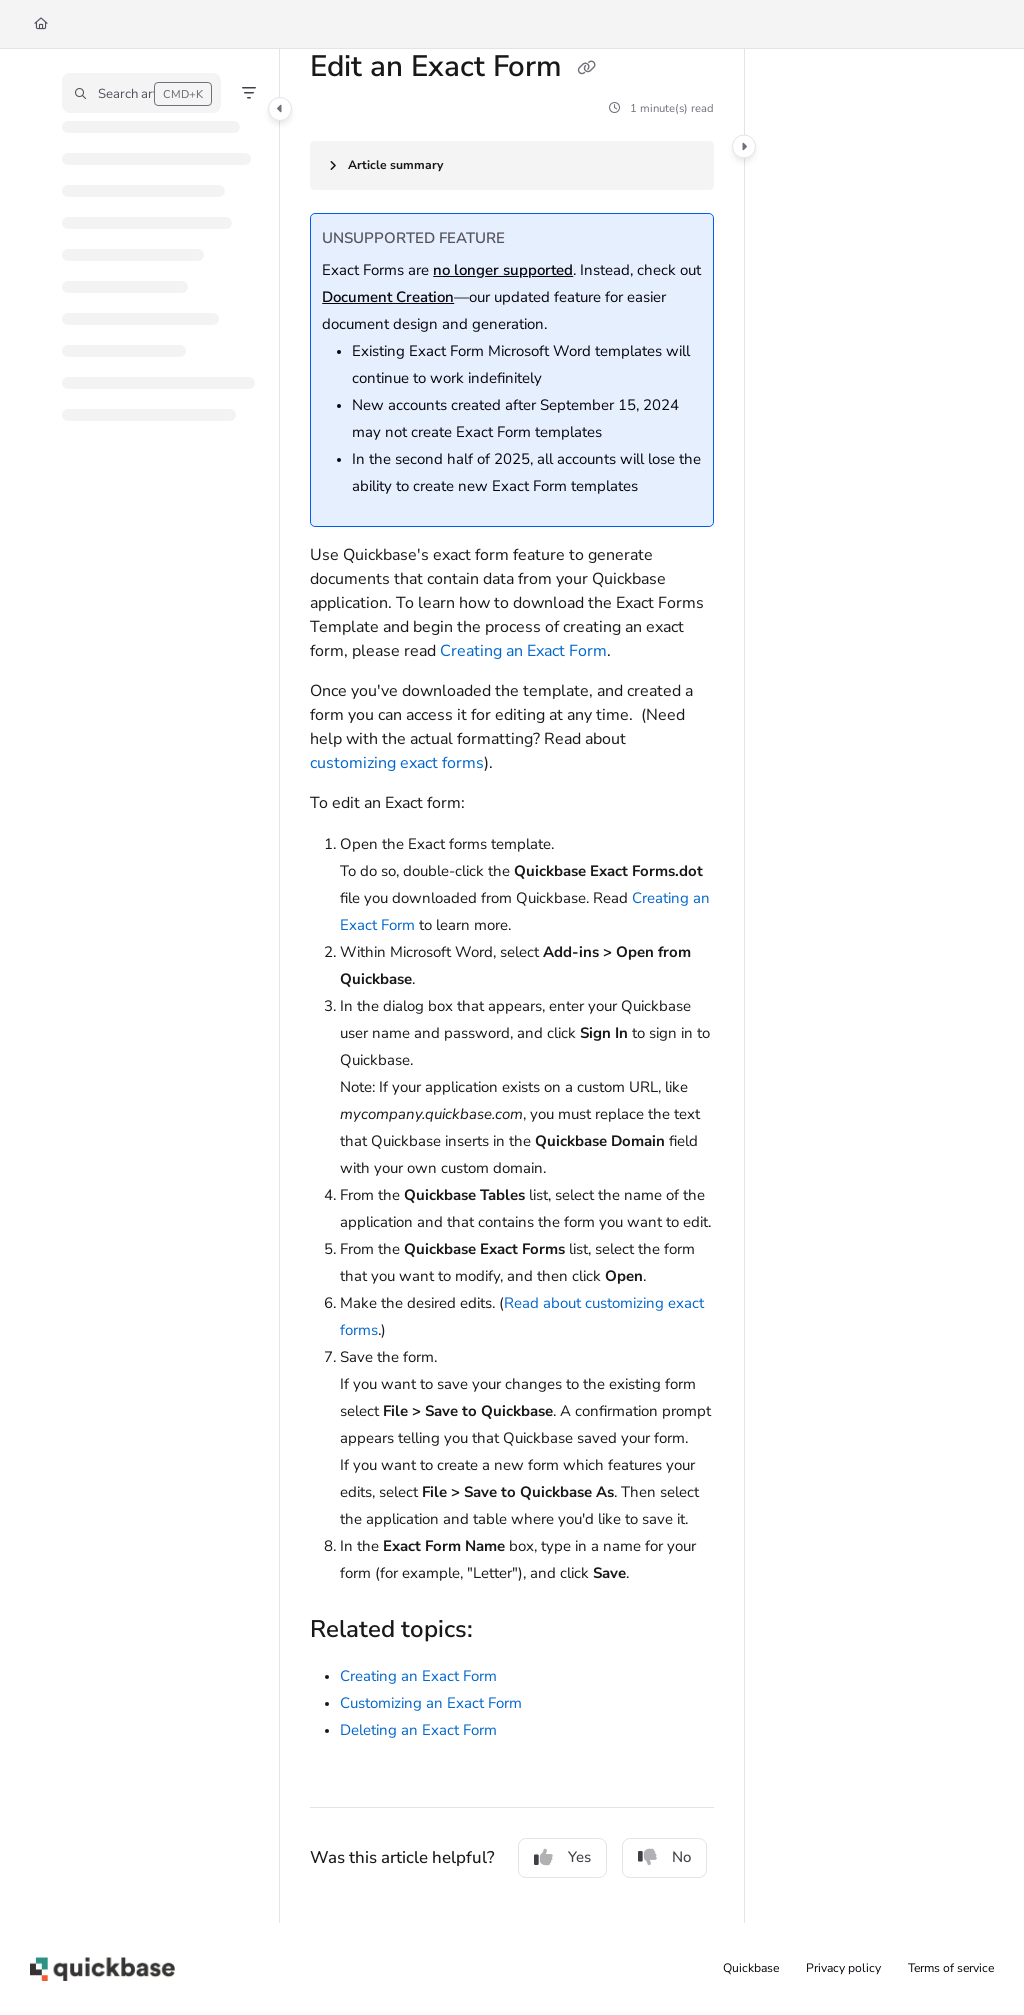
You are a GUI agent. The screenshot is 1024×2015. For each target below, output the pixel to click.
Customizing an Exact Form (431, 1703)
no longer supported (503, 270)
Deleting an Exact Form (418, 1730)
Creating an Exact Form (523, 651)
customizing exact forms (397, 763)
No (664, 1857)
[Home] (41, 24)
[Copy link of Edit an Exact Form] (586, 69)
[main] (512, 986)
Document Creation (388, 297)
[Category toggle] (280, 109)
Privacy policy (843, 1968)
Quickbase (751, 1968)
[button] (141, 93)
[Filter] (249, 93)
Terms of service (951, 1968)
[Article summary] (512, 165)
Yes (562, 1857)
